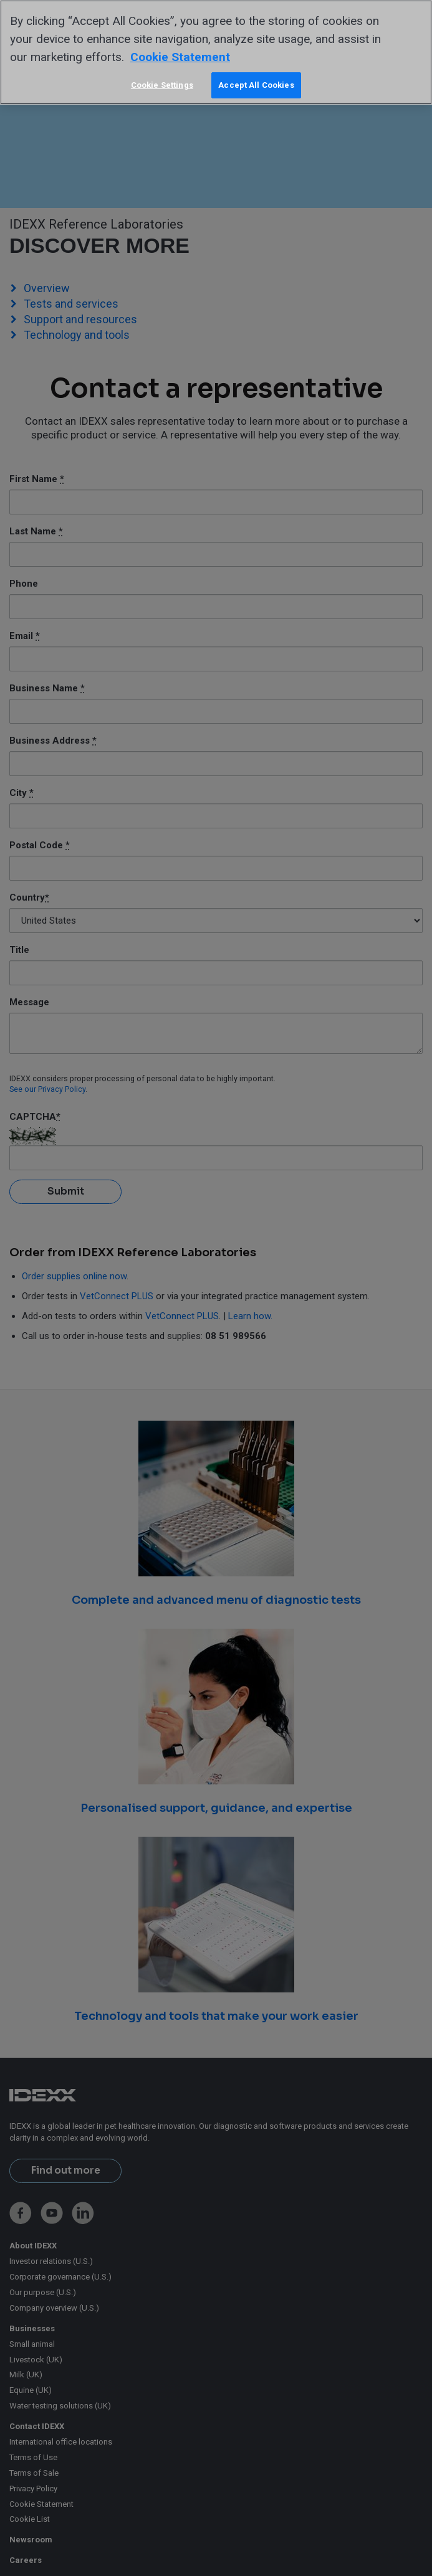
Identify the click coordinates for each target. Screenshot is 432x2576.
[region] (216, 52)
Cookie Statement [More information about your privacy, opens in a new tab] (180, 57)
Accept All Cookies (256, 85)
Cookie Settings (162, 85)
